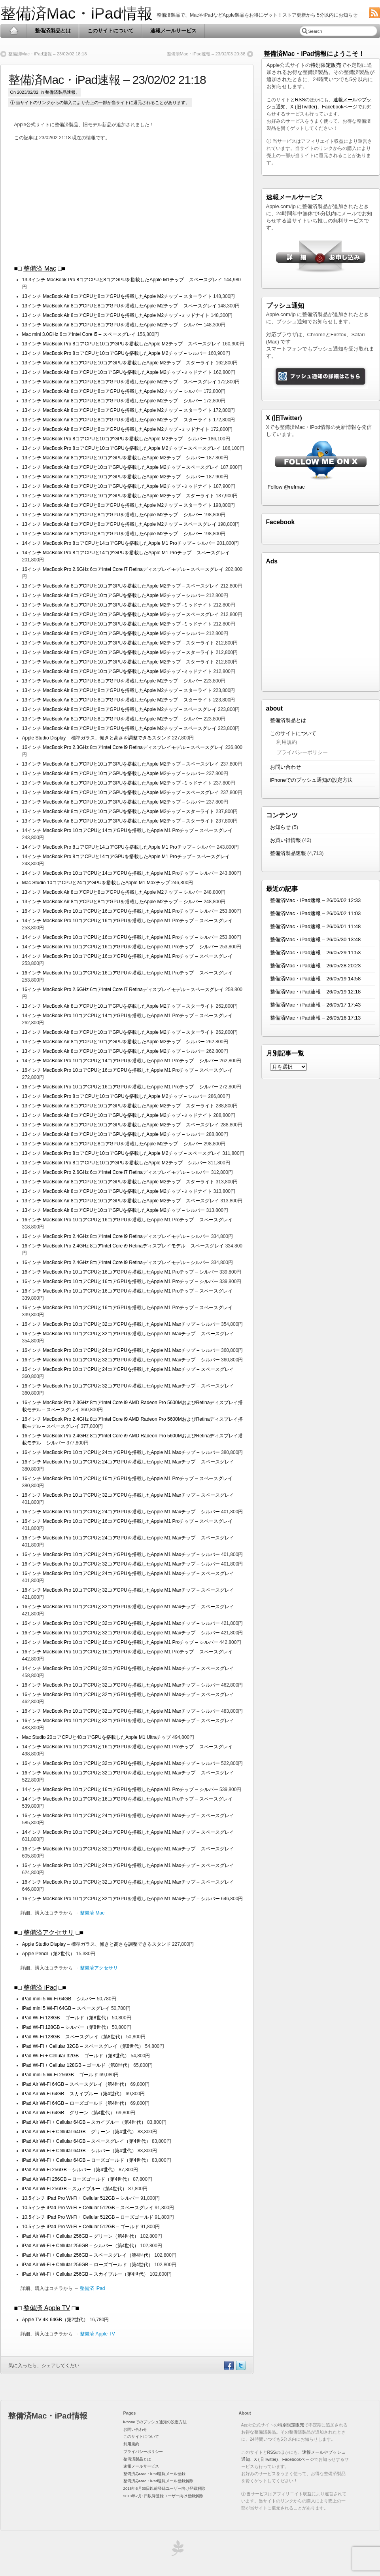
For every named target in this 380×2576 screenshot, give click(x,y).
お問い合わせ (285, 767)
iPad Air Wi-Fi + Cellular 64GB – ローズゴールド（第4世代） (86, 2160)
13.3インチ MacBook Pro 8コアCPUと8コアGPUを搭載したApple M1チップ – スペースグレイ (122, 279)
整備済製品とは (53, 31)
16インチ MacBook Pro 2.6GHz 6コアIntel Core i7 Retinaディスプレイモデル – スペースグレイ (123, 569)
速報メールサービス (173, 31)
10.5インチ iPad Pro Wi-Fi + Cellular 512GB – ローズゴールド (88, 2217)
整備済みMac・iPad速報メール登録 (154, 2474)
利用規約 (286, 742)
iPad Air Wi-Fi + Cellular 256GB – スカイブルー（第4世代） (85, 2274)
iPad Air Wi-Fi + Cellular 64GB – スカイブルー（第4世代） (84, 2122)
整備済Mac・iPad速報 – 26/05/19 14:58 (315, 979)
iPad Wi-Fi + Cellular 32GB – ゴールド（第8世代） (76, 2056)
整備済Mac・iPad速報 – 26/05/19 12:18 (315, 992)
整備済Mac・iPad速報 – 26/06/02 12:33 (315, 900)
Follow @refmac (286, 487)
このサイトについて (110, 31)
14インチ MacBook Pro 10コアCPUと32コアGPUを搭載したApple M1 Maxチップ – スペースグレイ (128, 1668)
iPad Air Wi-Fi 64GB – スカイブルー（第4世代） (73, 2093)
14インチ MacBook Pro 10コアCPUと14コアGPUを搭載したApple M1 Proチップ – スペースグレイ (127, 830)
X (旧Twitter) (303, 107)
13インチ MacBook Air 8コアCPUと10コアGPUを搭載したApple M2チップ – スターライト (118, 363)
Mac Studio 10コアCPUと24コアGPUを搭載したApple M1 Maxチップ (96, 882)
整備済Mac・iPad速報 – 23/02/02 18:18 (47, 53)
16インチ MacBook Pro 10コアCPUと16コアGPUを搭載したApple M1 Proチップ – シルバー (120, 911)
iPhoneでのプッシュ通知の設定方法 (311, 780)
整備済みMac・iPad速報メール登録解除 (158, 2481)
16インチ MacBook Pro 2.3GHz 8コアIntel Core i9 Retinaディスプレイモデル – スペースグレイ (123, 747)
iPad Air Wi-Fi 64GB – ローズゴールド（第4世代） (75, 2103)
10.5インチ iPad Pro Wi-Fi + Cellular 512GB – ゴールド (80, 2226)
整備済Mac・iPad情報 (76, 13)
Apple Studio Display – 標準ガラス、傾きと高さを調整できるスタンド (97, 738)
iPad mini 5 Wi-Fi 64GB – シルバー (59, 1999)
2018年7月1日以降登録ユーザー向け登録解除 (163, 2496)
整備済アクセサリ (48, 1932)
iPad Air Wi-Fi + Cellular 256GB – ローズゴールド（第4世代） (87, 2264)
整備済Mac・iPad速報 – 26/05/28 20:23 (315, 966)
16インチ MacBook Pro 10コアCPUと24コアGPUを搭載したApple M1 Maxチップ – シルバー (121, 1350)
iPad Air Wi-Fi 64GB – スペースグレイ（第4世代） (75, 2084)
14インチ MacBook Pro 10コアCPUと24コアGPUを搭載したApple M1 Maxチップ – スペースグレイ (128, 1832)
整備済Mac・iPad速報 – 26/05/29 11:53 (315, 952)
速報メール (345, 99)
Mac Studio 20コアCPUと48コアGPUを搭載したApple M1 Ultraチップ (96, 1737)
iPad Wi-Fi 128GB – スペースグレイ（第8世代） (73, 2037)
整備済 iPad (40, 1987)
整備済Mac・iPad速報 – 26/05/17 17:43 (315, 1005)
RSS (300, 99)
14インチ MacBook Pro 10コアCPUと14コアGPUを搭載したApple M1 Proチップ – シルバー (120, 873)
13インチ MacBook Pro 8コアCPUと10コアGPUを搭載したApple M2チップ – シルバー (114, 353)
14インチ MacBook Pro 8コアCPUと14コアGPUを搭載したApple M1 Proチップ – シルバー (119, 543)
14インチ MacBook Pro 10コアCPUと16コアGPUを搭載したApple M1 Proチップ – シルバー (120, 937)
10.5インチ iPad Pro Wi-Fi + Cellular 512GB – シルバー (81, 2198)
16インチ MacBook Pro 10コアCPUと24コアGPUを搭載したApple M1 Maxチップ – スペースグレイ (128, 1369)
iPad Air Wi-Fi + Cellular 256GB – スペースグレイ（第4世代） (87, 2255)
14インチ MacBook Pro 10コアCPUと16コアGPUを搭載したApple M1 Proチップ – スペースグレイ (127, 920)
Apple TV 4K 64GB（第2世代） (55, 2319)
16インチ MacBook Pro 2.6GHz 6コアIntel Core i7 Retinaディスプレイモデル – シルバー (116, 1172)
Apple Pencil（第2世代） (48, 1953)
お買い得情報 (285, 840)
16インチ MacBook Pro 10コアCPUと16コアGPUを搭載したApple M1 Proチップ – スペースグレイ (127, 973)
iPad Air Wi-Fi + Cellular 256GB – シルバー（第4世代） (80, 2245)
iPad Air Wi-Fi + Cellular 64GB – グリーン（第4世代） (79, 2131)
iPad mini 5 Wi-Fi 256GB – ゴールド (61, 2074)
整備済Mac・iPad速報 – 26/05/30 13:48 (315, 939)
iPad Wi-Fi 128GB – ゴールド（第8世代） (66, 2018)
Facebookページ (339, 107)
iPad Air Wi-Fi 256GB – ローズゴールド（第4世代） (77, 2179)
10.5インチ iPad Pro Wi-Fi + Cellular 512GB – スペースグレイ (88, 2207)
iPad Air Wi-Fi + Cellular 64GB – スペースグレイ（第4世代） (86, 2141)
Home (13, 31)
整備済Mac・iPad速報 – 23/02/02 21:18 (107, 79)
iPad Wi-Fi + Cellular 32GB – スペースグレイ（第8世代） (83, 2046)
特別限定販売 (325, 65)
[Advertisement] (130, 202)
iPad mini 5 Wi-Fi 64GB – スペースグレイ (66, 2008)
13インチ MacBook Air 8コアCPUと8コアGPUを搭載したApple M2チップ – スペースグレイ (119, 306)
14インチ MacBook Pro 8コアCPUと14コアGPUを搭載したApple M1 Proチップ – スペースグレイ (126, 552)
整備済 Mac (39, 268)
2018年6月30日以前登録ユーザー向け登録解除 (164, 2488)
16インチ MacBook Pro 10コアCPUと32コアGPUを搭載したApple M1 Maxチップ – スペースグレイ (128, 1333)
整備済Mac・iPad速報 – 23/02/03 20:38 (206, 53)
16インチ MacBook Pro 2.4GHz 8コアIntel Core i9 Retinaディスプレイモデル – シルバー (116, 1236)
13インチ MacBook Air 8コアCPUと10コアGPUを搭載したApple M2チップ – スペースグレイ (120, 467)
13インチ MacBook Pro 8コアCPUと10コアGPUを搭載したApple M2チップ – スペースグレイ (121, 344)
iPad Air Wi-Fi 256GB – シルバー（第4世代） (69, 2169)
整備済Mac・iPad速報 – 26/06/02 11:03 (315, 913)
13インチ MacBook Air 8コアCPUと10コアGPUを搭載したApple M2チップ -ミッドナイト (117, 372)
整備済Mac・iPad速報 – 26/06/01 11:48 (315, 926)
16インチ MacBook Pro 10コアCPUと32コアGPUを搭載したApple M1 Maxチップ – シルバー (121, 1324)
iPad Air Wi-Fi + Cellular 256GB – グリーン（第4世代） (80, 2236)
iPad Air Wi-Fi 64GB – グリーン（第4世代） (68, 2112)
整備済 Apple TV (46, 2308)
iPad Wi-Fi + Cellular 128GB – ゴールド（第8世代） (77, 2065)
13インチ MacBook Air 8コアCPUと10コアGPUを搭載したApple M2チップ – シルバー (113, 458)
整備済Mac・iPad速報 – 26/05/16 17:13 (315, 1018)
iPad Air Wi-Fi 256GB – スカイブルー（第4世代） (74, 2188)
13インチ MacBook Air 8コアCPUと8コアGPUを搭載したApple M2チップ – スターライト (117, 296)
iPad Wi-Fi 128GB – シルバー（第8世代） (66, 2027)
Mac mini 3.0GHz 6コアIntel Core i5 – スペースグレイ (79, 334)
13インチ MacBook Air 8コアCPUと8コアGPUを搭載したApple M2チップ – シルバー (112, 325)
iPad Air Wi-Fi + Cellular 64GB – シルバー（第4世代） (79, 2150)
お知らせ (280, 827)
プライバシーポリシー (302, 752)
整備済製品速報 (60, 92)
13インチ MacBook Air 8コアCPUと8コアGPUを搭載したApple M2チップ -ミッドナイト (116, 315)
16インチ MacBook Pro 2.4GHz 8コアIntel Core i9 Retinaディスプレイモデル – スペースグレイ (123, 1246)
